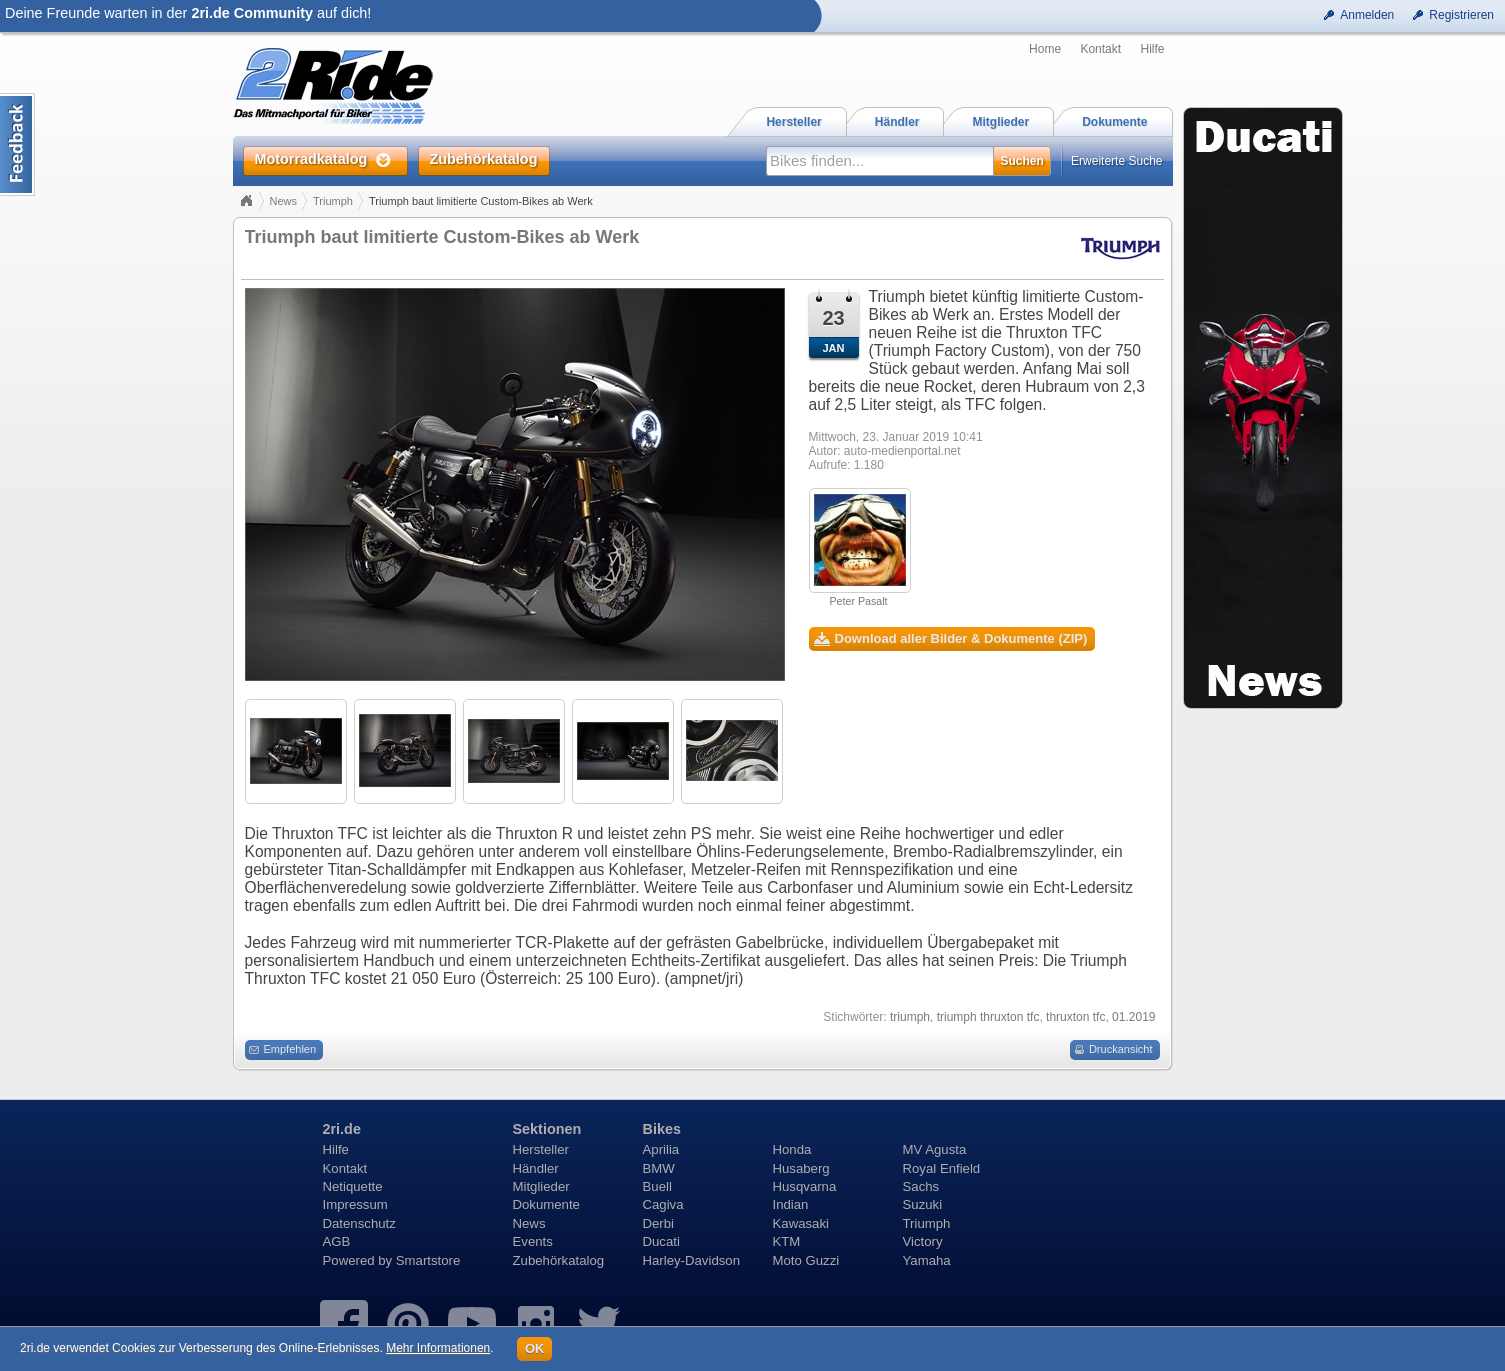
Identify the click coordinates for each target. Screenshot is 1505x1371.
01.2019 (1133, 1017)
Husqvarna (805, 1186)
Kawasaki (801, 1223)
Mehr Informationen (438, 1348)
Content (17, 144)
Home (1045, 49)
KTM (787, 1241)
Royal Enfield (942, 1168)
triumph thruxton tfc (988, 1017)
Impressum (355, 1204)
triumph (910, 1017)
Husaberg (801, 1168)
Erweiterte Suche (1116, 161)
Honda (792, 1149)
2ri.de (342, 1129)
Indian (791, 1204)
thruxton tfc (1075, 1017)
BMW (659, 1168)
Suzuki (923, 1204)
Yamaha (927, 1260)
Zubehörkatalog (559, 1260)
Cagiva (663, 1204)
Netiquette (353, 1186)
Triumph (333, 201)
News (284, 201)
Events (533, 1241)
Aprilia (661, 1149)
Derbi (659, 1223)
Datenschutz (359, 1223)
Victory (923, 1241)
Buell (657, 1186)
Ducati (661, 1241)
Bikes (662, 1129)
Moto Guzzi (806, 1260)
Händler (536, 1168)
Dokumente (546, 1204)
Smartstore (428, 1260)
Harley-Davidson (691, 1260)
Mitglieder (541, 1186)
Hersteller (541, 1149)
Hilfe (1152, 49)
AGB (337, 1241)
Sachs (921, 1186)
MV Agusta (935, 1149)
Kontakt (1100, 49)
